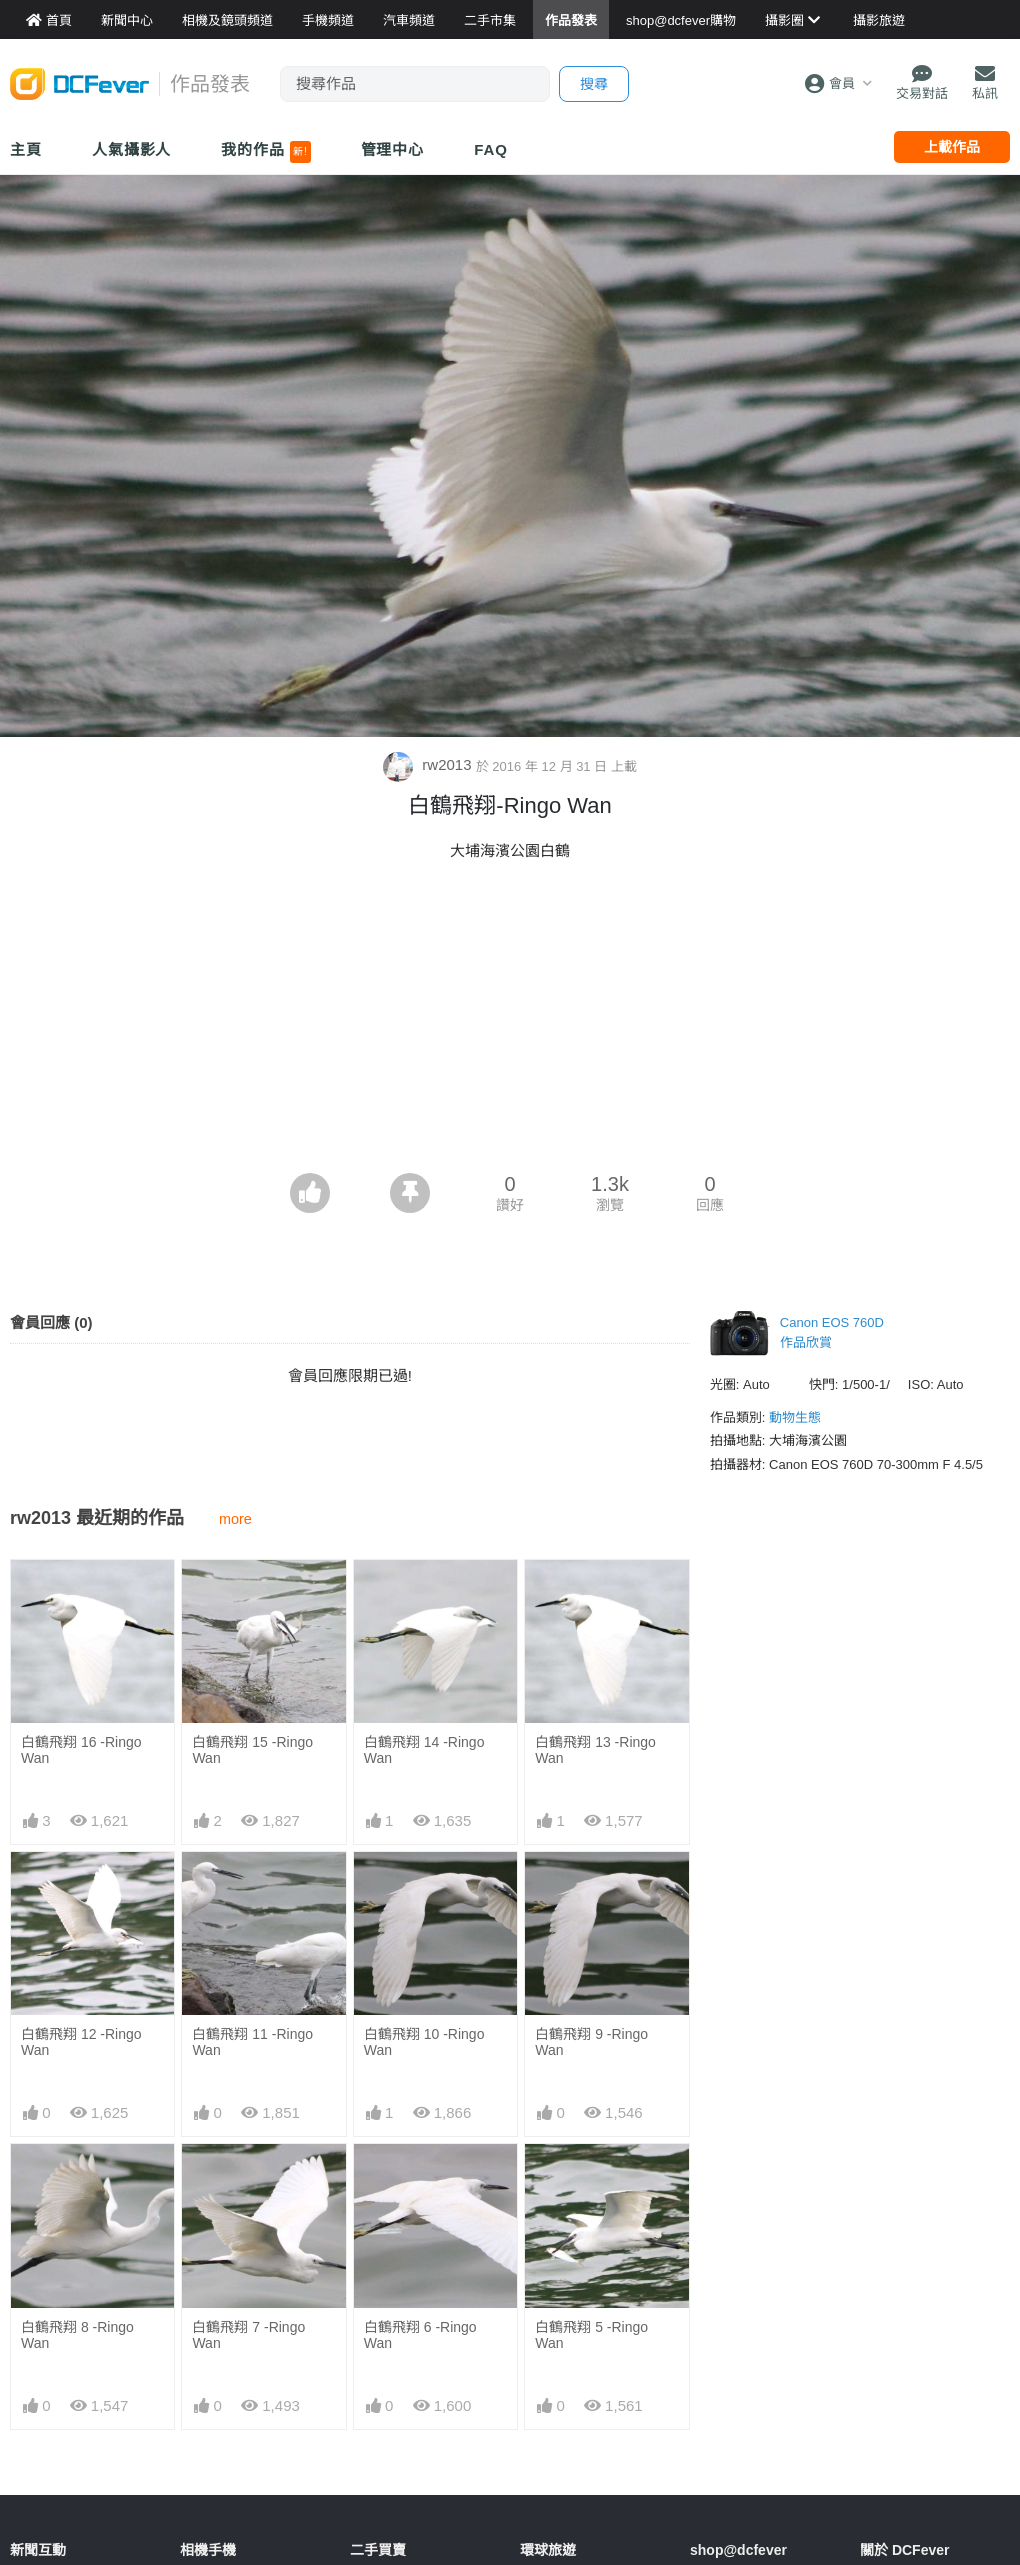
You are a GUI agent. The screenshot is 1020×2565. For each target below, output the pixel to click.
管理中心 (393, 149)
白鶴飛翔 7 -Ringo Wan (248, 2335)
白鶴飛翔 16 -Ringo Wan (81, 1750)
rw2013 (429, 764)
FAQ (491, 149)
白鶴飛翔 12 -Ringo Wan (81, 2042)
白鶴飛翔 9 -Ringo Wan (591, 2042)
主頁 (26, 149)
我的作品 (265, 152)
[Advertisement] (510, 1023)
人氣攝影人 (132, 149)
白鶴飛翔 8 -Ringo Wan (77, 2335)
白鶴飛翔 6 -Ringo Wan (420, 2335)
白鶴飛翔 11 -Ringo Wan (252, 2042)
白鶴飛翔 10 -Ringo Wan (424, 2042)
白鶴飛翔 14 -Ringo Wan (424, 1750)
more (235, 1519)
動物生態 (795, 1417)
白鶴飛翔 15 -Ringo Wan (252, 1750)
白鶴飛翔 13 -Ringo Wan (595, 1750)
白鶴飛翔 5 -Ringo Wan (591, 2335)
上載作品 (952, 147)
